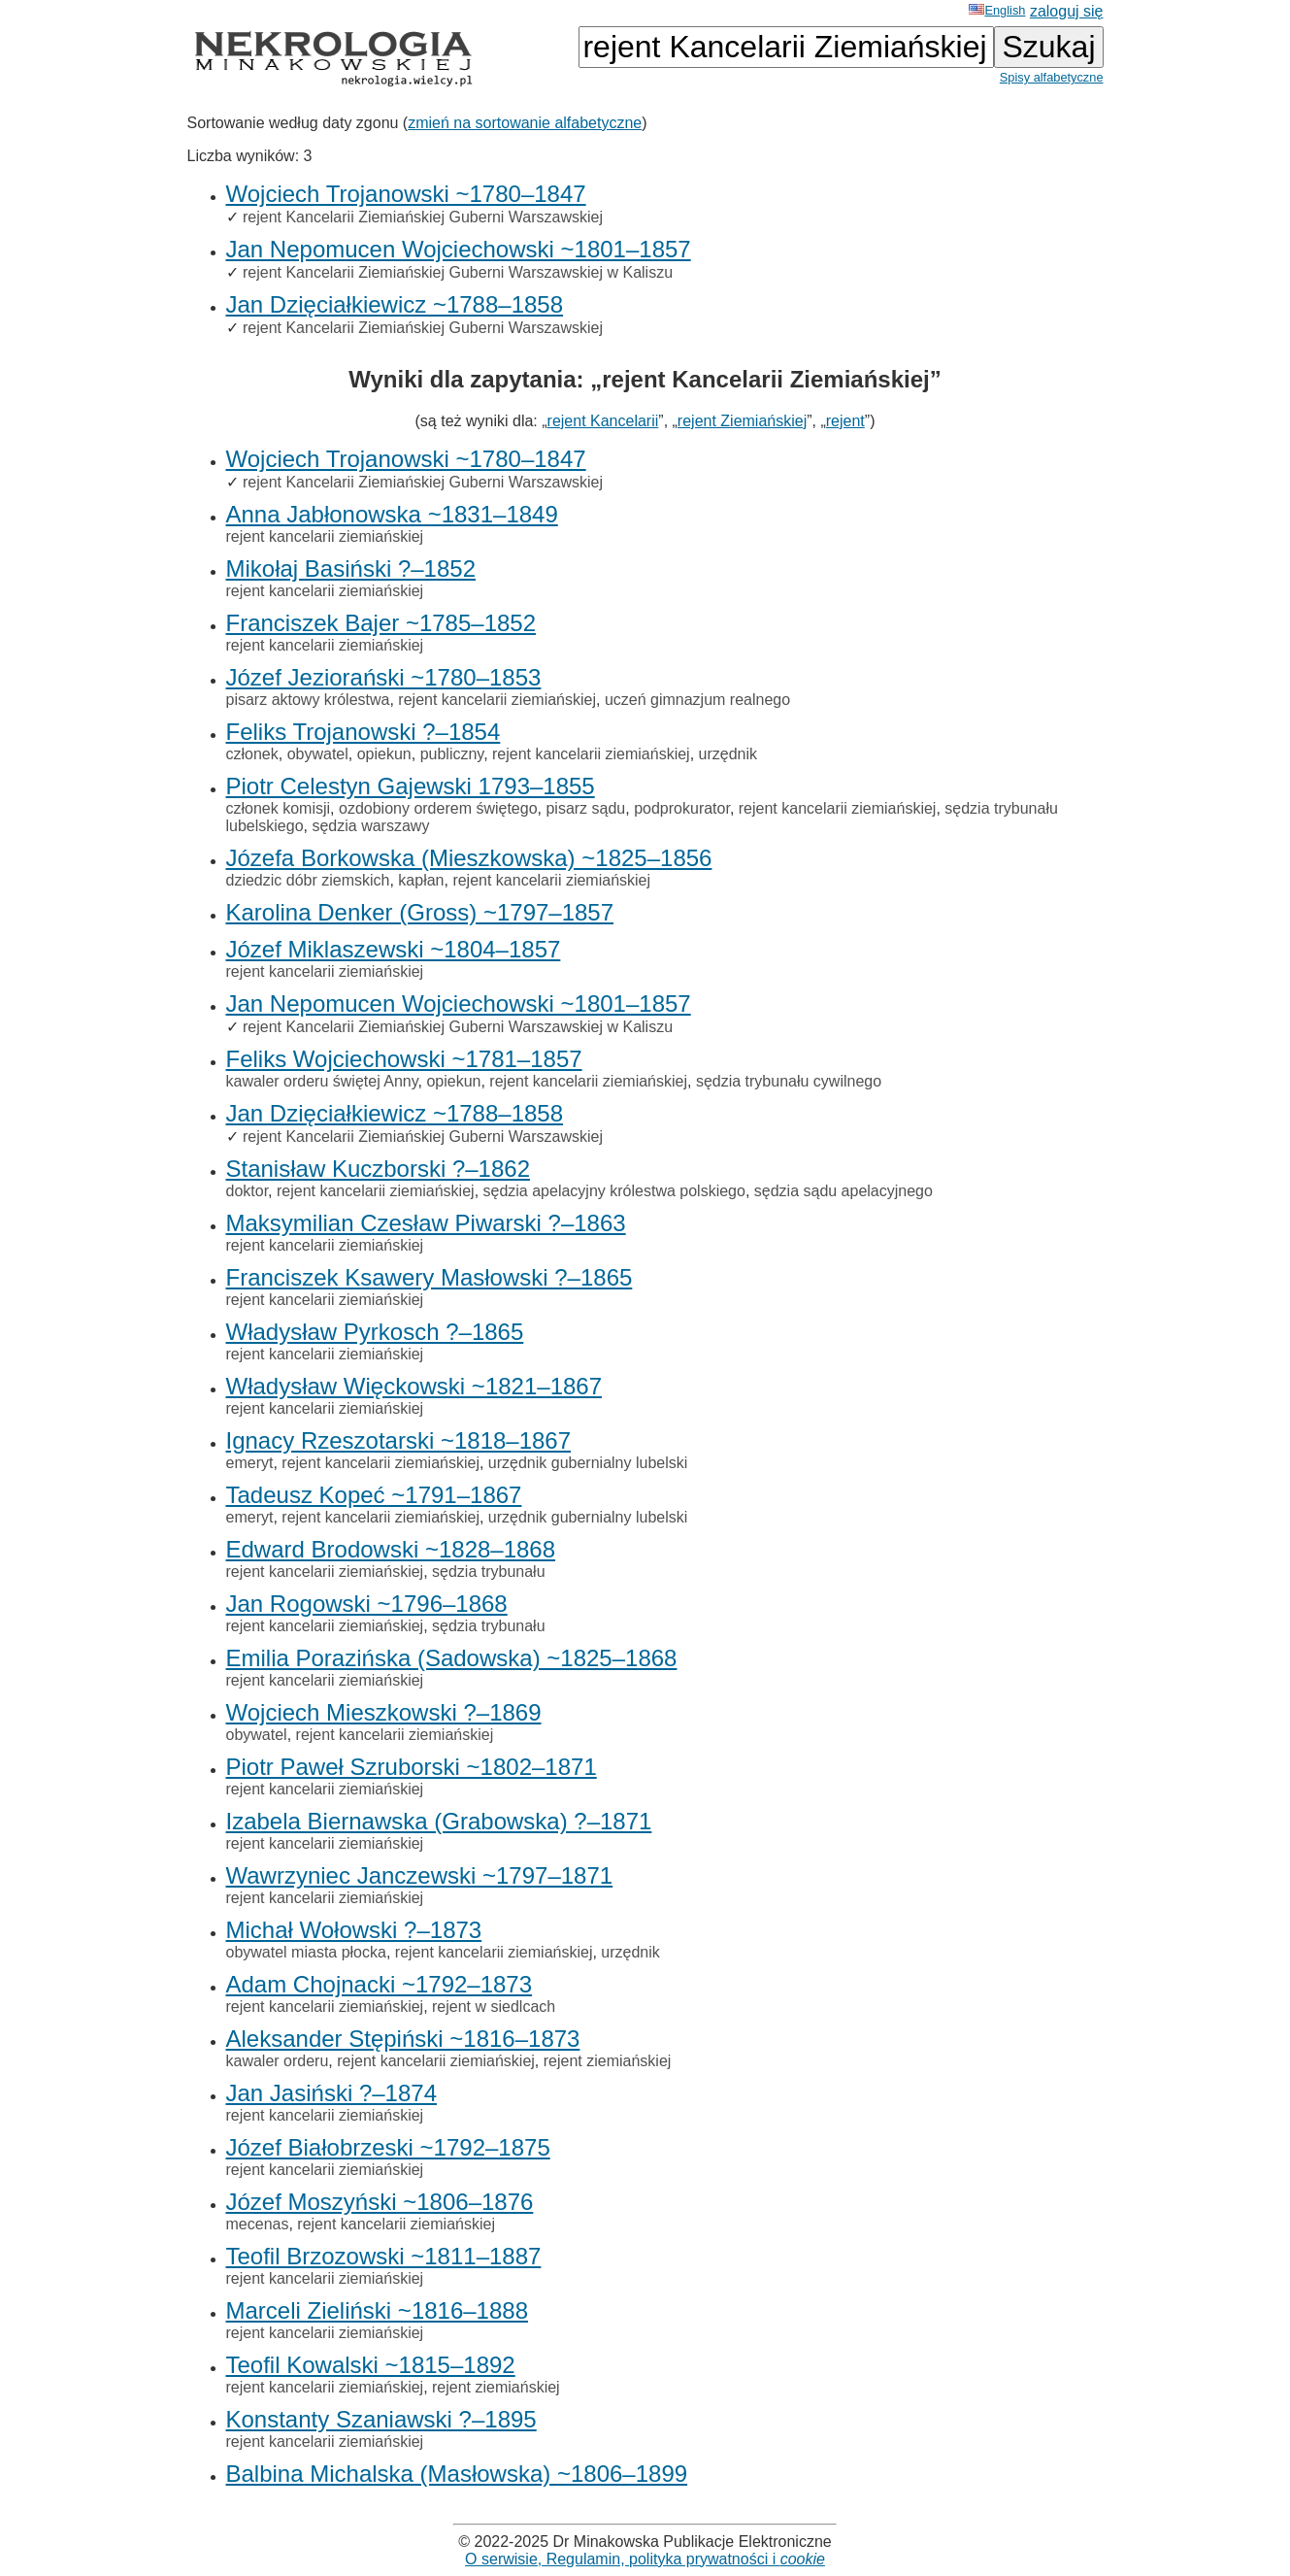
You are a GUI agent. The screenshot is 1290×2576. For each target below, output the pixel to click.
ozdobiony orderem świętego (438, 808)
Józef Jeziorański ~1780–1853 (384, 677)
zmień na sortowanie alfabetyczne (525, 123)
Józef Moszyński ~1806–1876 (380, 2202)
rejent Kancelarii (603, 421)
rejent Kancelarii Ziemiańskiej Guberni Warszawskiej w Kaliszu (458, 272)
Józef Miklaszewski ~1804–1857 (393, 949)
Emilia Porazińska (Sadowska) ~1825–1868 (452, 1658)
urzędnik (728, 754)
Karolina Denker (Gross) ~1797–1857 (420, 912)
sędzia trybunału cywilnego (788, 1081)
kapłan (421, 880)
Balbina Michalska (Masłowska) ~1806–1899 (457, 2473)
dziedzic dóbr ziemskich (308, 880)
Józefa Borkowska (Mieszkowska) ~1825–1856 (469, 858)
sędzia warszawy (370, 826)
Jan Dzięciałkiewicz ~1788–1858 (395, 304)
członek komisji (278, 808)
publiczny (452, 754)
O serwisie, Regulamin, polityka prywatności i (645, 2559)
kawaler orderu (277, 2061)
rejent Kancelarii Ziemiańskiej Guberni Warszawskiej (423, 217)
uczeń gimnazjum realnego (697, 699)
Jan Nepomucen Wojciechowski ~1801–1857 (458, 249)
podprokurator (682, 808)
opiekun (384, 754)
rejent (845, 421)
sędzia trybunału (489, 1571)
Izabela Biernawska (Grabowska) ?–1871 (439, 1821)
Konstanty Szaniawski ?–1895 (381, 2419)
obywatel (317, 754)
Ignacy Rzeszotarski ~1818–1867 (399, 1440)
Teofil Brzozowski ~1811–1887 (384, 2256)
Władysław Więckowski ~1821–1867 (414, 1386)
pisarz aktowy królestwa (308, 699)
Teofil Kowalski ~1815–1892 (370, 2365)
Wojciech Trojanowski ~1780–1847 (406, 194)
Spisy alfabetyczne (1052, 77)
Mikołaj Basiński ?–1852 (351, 568)
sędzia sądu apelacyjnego (843, 1191)
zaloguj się (1067, 11)
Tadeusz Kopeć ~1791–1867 (374, 1495)
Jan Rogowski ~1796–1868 (367, 1603)
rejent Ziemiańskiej (742, 421)
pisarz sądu (585, 808)
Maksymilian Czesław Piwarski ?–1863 (426, 1223)
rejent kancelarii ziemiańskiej (325, 536)
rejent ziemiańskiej (608, 2061)
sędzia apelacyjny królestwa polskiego (614, 1191)
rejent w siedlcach (493, 2006)
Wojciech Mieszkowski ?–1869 (384, 1712)
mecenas (257, 2224)
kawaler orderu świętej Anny (322, 1081)
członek (252, 754)
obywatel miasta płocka (306, 1952)
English (997, 10)
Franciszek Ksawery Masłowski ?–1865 (429, 1277)
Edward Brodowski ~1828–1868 (391, 1549)
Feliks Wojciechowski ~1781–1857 (404, 1059)
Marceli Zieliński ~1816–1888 (377, 2310)
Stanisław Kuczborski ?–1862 (378, 1168)
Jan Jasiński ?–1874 (331, 2093)
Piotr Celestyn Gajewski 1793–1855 (410, 786)
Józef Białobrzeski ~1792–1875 (388, 2147)
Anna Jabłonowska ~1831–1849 (392, 514)
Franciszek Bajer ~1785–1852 (381, 623)
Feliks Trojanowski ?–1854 (363, 732)
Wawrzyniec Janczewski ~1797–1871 (419, 1875)
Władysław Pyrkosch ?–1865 (375, 1332)
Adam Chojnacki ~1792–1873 (379, 1984)
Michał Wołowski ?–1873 (354, 1930)
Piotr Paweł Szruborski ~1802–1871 (411, 1767)
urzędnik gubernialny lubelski (587, 1463)
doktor (247, 1191)
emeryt (250, 1463)
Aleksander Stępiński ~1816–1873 (403, 2038)
